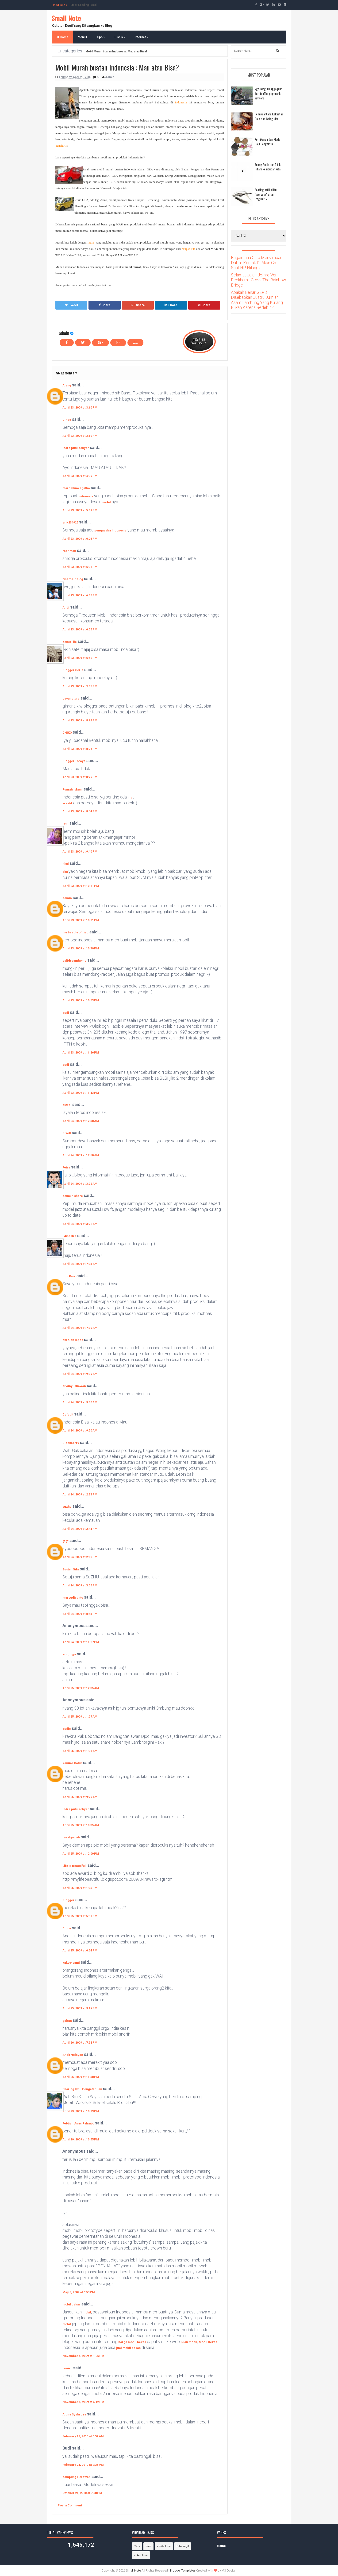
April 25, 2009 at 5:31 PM (79, 1916)
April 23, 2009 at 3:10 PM (79, 407)
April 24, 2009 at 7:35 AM (79, 1264)
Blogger (68, 1900)
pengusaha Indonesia (110, 530)
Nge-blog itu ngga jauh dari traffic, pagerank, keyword (268, 93)
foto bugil (183, 2546)
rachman (69, 551)
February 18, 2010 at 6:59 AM (83, 2436)
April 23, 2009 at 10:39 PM (80, 948)
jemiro (67, 2368)
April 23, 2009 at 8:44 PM (79, 811)
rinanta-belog (72, 579)
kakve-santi (71, 1962)
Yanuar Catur (72, 1763)
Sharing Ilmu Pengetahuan (82, 2089)
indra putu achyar (75, 448)
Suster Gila (70, 1569)
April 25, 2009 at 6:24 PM (79, 1950)
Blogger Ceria (72, 670)
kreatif (67, 803)
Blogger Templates (183, 2570)
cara (148, 2546)
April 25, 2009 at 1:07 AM (79, 1716)
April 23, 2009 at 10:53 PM (80, 1000)
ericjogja (69, 1654)
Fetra (66, 1167)
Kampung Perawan (76, 2477)
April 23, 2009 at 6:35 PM (79, 595)
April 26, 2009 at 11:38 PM (80, 2077)
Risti (65, 863)
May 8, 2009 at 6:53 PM (78, 2292)
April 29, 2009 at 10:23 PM (80, 2111)
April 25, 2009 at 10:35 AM (80, 1825)
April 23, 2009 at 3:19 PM (79, 435)
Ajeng (66, 385)
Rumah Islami (72, 789)
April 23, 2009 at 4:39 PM (79, 476)
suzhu (67, 1506)
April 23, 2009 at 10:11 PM (80, 886)
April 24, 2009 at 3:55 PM (79, 1585)
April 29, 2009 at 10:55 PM (80, 2139)
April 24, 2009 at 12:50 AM (80, 1155)
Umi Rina (69, 1276)
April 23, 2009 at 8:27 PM (79, 777)
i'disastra (69, 1236)
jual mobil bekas (128, 2348)
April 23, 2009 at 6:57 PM (79, 658)
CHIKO (67, 732)
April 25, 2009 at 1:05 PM (79, 1888)
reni (65, 823)
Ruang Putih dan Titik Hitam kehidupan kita (267, 167)
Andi (65, 607)
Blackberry (70, 1443)
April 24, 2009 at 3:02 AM (79, 1183)
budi (65, 1013)
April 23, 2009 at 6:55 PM (79, 629)
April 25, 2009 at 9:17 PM (79, 2008)
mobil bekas (71, 2304)
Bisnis (120, 37)
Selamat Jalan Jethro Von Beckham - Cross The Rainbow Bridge (258, 279)
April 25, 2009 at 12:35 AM (80, 1688)
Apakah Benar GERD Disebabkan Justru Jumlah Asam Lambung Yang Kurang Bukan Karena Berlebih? (257, 300)
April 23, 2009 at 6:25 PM (79, 538)
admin (64, 333)
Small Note (66, 18)
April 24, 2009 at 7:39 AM (79, 1327)
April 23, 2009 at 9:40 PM (79, 851)
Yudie (66, 1728)
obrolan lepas (72, 1340)
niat (130, 797)
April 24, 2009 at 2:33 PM (79, 1494)
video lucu (141, 2555)
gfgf (65, 1541)
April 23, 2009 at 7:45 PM (79, 686)
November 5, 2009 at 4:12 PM (83, 2402)
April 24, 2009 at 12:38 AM (80, 1121)
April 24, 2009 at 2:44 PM (79, 1528)
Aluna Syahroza (74, 2414)
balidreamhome (74, 960)
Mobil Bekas (208, 2342)
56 (99, 77)
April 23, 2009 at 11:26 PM (80, 1052)
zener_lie (69, 642)
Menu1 (82, 37)
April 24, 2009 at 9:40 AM (79, 1402)
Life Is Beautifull (74, 1866)
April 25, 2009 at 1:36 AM (79, 1751)
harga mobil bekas (132, 2342)
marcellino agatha (76, 488)
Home (62, 37)
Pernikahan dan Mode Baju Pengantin (267, 141)
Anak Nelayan (72, 2055)
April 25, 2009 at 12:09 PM (80, 1853)
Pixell (66, 1133)
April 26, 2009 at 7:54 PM (79, 2042)
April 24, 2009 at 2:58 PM (79, 1557)
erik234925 (70, 522)
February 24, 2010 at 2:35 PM (83, 2464)
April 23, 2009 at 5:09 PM (79, 510)
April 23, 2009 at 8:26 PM (79, 749)
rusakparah (71, 1837)
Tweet (71, 305)
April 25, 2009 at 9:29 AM (79, 1797)
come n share (72, 1196)
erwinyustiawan (74, 1386)
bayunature (71, 698)
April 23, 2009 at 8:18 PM (79, 720)
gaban (67, 2020)
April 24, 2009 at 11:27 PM (80, 1642)
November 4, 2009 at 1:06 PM (83, 2356)
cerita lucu (164, 2546)
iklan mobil (189, 2342)
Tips (100, 37)
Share (105, 305)
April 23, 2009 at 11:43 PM (80, 1092)
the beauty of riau (75, 932)
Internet (141, 37)
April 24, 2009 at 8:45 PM (79, 1614)
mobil (87, 2312)
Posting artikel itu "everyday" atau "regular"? (265, 194)
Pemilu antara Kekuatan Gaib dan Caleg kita (268, 116)
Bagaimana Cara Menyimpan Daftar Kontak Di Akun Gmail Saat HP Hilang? (256, 262)
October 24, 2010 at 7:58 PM (82, 2493)
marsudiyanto (72, 1597)
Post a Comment (70, 2505)
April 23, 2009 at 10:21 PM (80, 920)
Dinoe (66, 419)
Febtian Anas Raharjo (78, 2123)
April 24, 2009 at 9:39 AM (79, 1374)
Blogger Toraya (73, 761)
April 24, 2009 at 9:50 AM (79, 1430)
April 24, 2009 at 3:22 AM (79, 1224)
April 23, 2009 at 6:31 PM (79, 567)
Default (67, 1414)
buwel (66, 1105)
